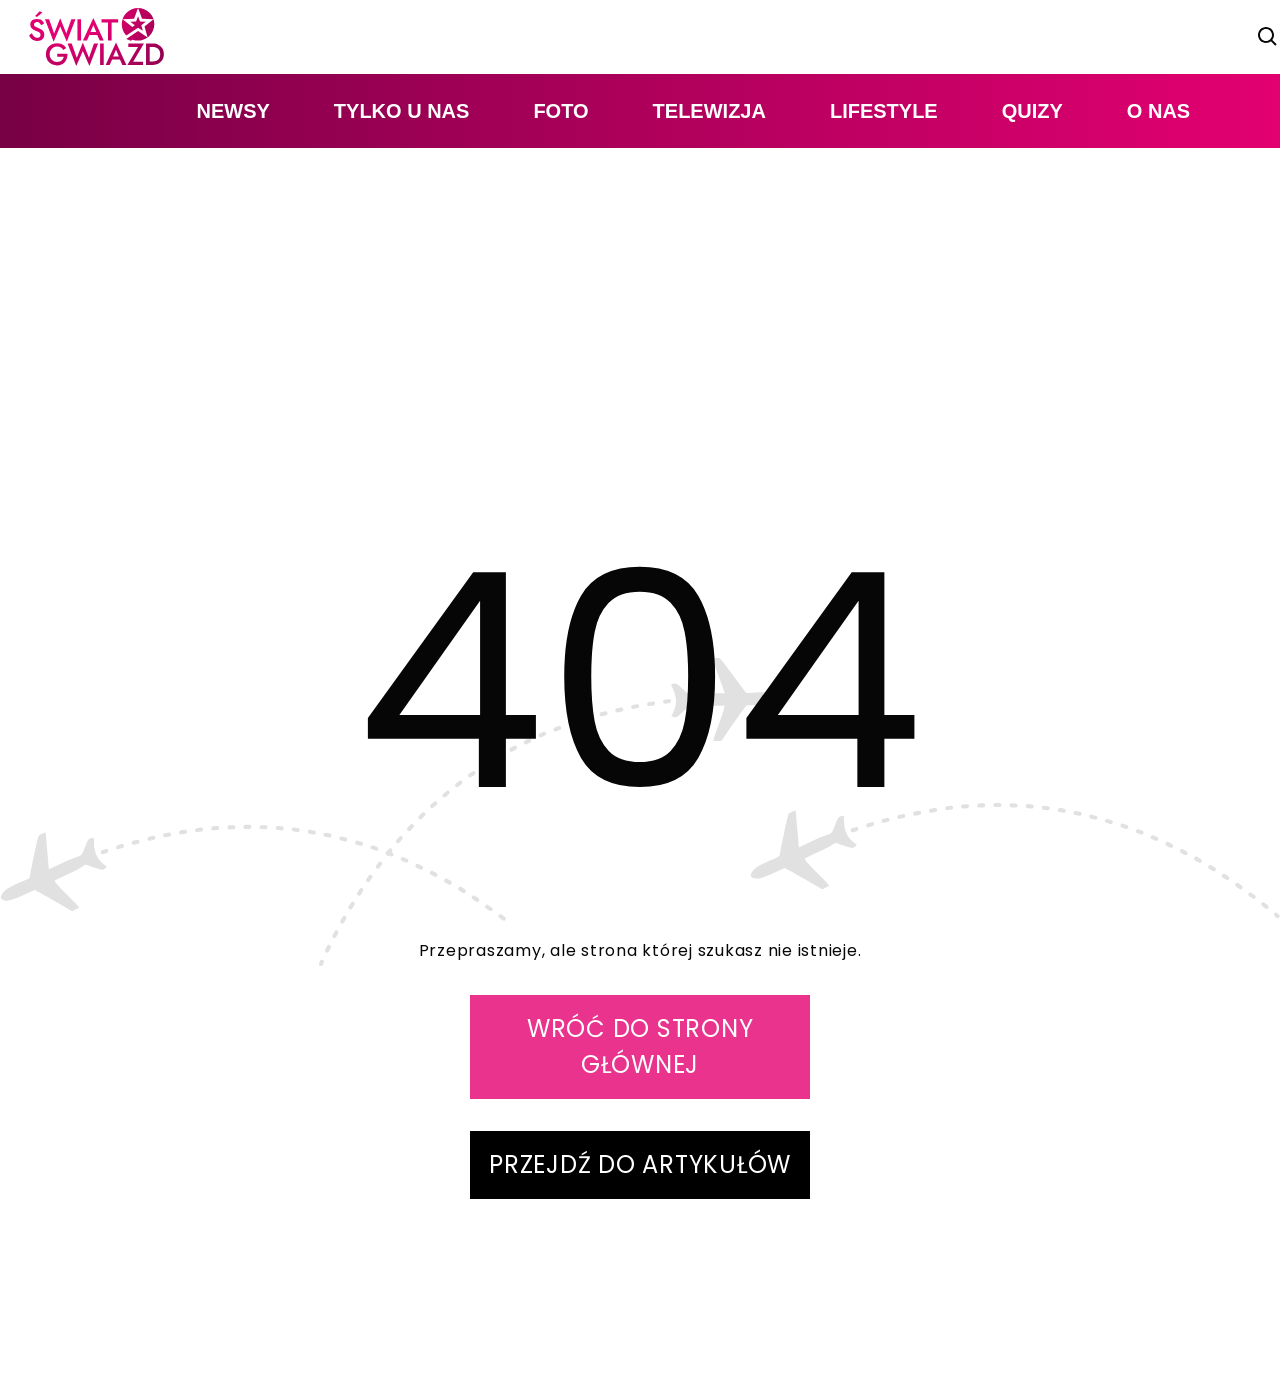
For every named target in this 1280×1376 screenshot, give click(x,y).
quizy (1032, 111)
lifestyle (884, 111)
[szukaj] (1268, 37)
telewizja (709, 111)
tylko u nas (402, 111)
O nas (1158, 111)
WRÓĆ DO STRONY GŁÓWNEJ (640, 1046)
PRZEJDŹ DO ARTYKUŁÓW (640, 1164)
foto (560, 111)
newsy (232, 111)
